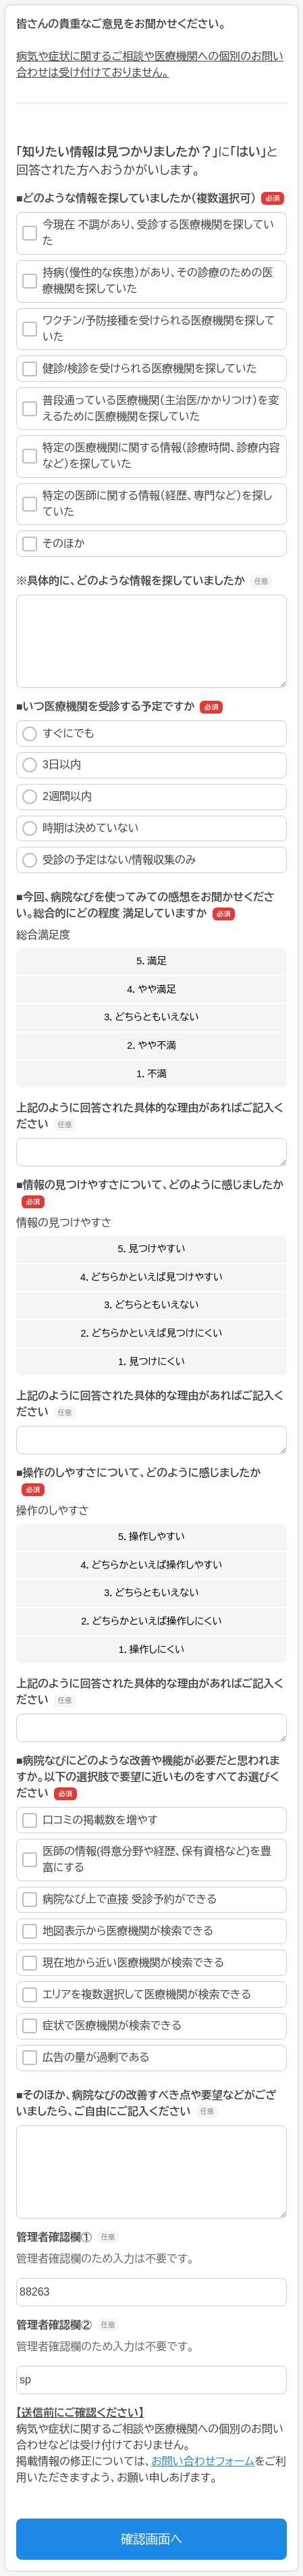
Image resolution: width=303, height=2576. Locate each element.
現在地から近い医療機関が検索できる (123, 1963)
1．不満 (151, 1073)
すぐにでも (58, 733)
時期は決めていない (80, 828)
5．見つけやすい (151, 1248)
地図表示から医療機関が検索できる (117, 1931)
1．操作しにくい (152, 1649)
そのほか (53, 544)
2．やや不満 (151, 1045)
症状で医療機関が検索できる (102, 2025)
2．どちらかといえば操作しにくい (151, 1621)
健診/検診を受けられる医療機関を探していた (139, 369)
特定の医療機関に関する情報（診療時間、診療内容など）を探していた (151, 456)
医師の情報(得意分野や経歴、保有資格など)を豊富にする (146, 1859)
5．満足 (151, 961)
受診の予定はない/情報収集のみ (109, 860)
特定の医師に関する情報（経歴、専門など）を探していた (147, 504)
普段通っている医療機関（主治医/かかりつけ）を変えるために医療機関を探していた (150, 408)
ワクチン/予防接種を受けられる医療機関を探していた (148, 329)
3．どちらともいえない (151, 1017)
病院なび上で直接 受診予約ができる (119, 1899)
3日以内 (51, 765)
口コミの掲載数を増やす (90, 1820)
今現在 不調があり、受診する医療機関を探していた (148, 233)
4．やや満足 (151, 989)
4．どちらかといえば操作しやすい (152, 1565)
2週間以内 (57, 796)
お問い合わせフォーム (202, 2461)
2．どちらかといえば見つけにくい (152, 1333)
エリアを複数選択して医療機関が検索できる (136, 1994)
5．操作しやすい (151, 1536)
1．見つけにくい (151, 1361)
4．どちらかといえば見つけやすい (151, 1277)
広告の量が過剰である (86, 2057)
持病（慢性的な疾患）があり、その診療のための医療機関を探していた (147, 281)
